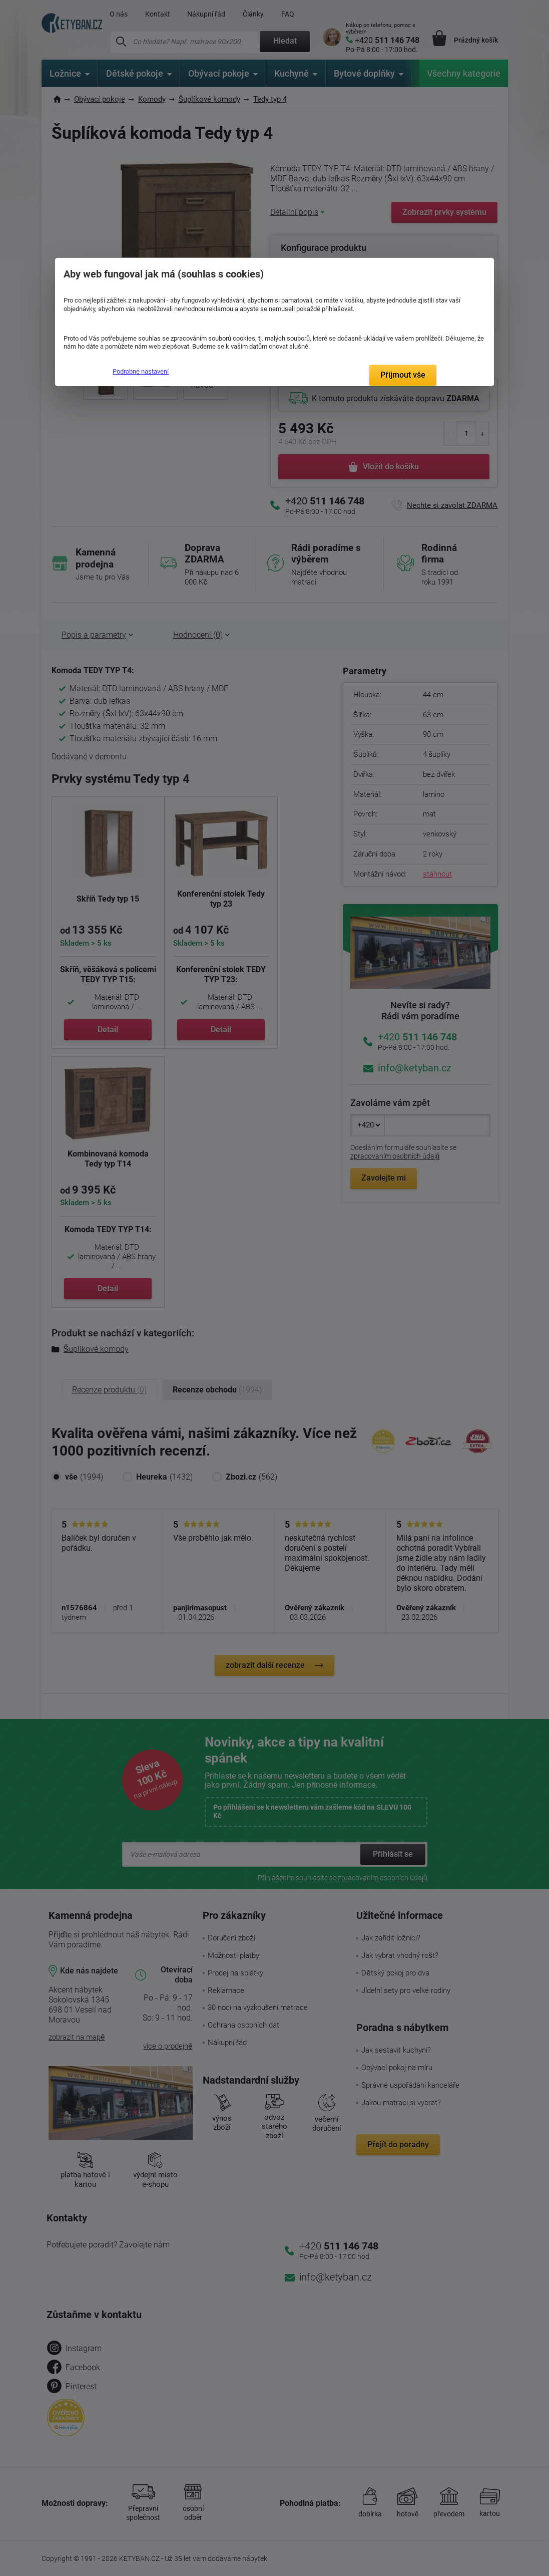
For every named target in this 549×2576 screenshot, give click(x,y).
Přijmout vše (402, 375)
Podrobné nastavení (141, 371)
